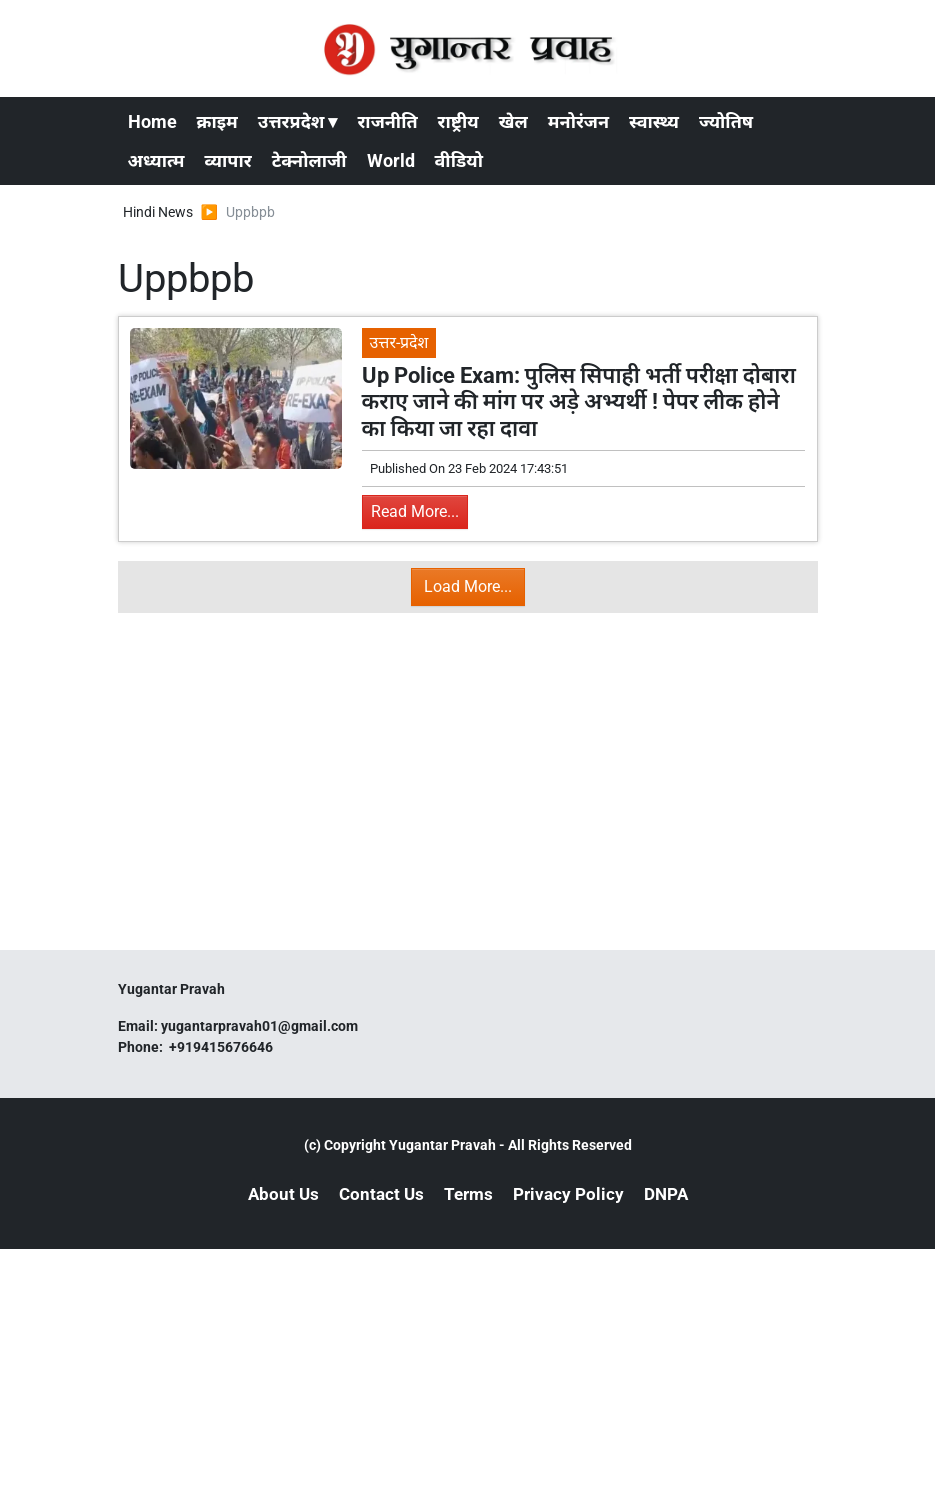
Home (152, 121)
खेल (513, 121)
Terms (468, 1194)
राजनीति (387, 121)
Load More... (468, 586)
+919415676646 (222, 1047)
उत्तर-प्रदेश (399, 342)
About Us (283, 1194)
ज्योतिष (726, 121)
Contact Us (381, 1194)
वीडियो (459, 160)
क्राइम (217, 121)
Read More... (415, 511)
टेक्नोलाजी (309, 160)
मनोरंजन (578, 121)
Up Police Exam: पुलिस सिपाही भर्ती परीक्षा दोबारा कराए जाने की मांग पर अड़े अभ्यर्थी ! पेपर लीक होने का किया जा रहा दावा (579, 402)
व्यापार (228, 160)
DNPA (666, 1194)
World (391, 160)
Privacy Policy (568, 1194)
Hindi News (158, 212)
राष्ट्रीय (458, 121)
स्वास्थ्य (654, 121)
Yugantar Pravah (442, 1145)
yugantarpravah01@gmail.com (259, 1026)
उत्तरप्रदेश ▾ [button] (298, 121)
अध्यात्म (156, 160)
